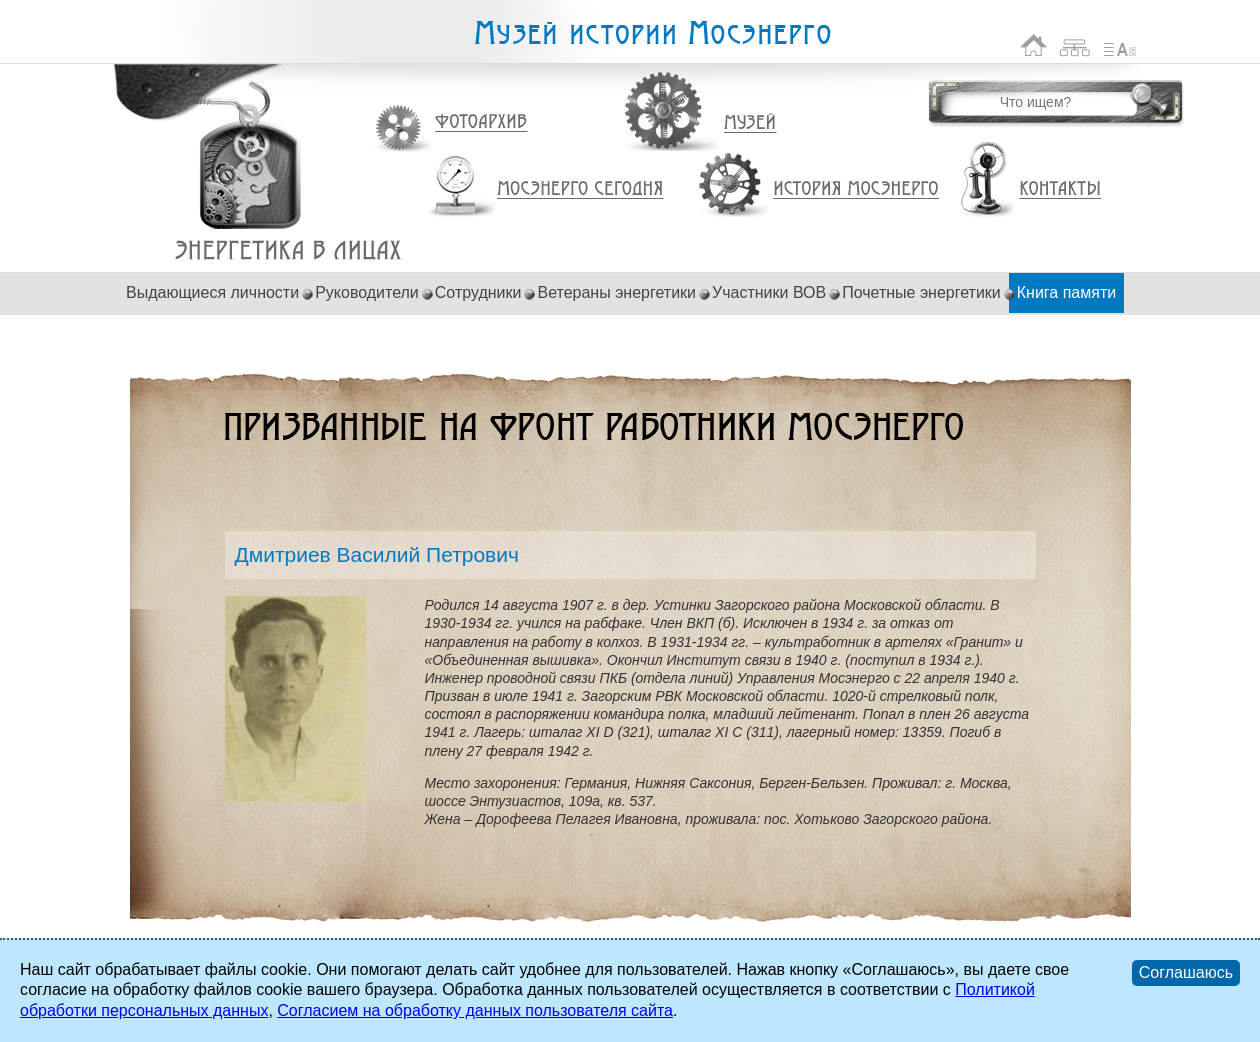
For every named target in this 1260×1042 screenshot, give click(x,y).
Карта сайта (1075, 45)
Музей (751, 123)
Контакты (1060, 189)
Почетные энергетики (921, 292)
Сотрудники (478, 292)
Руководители (367, 292)
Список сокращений (1120, 45)
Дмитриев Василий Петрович (288, 250)
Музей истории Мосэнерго (652, 33)
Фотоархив (480, 122)
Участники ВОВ (769, 292)
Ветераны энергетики (616, 292)
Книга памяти (1066, 292)
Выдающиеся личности (212, 292)
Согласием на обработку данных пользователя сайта (475, 1010)
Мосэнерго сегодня (580, 189)
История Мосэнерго (856, 189)
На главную (1034, 45)
